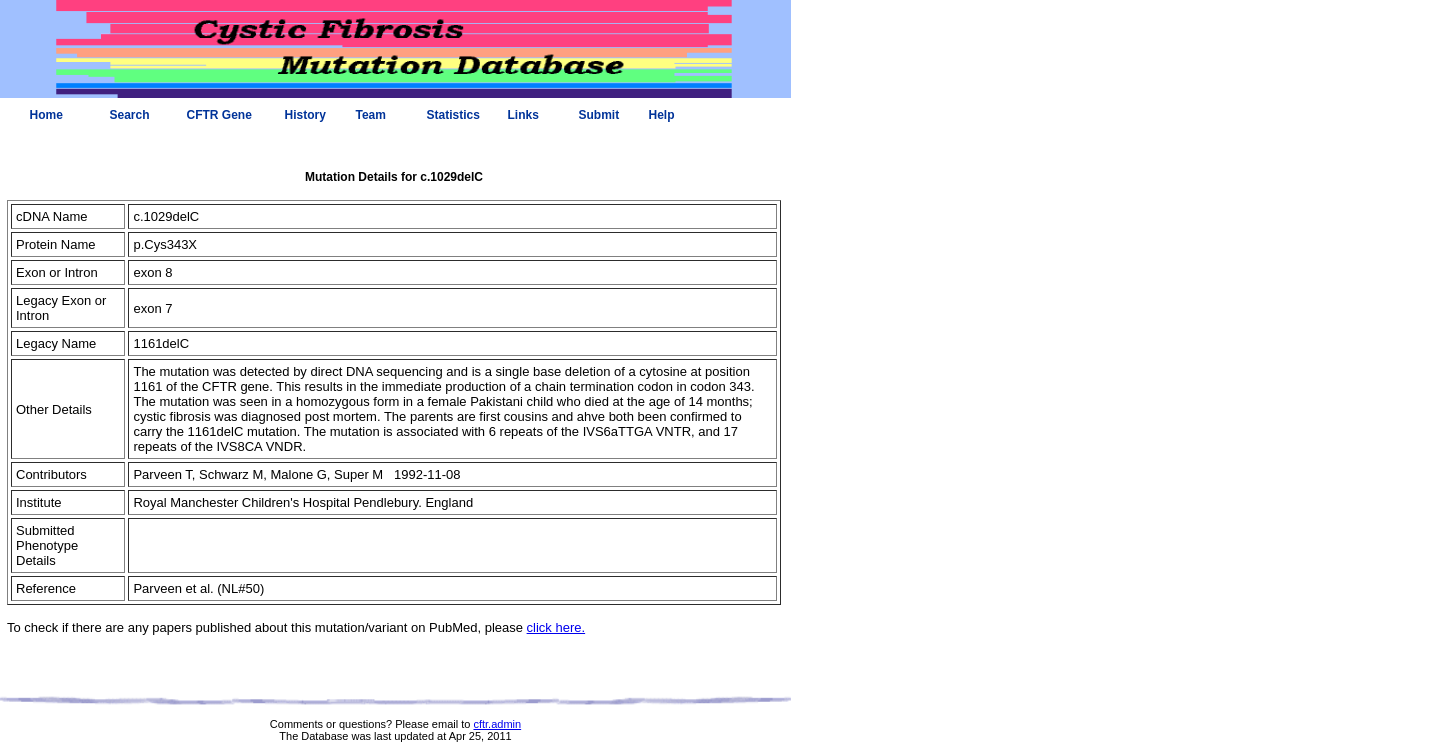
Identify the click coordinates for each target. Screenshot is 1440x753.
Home (46, 115)
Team (371, 115)
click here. (556, 627)
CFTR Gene (219, 115)
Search (130, 115)
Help (662, 115)
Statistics (453, 115)
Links (523, 115)
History (305, 115)
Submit (599, 115)
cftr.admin (497, 724)
